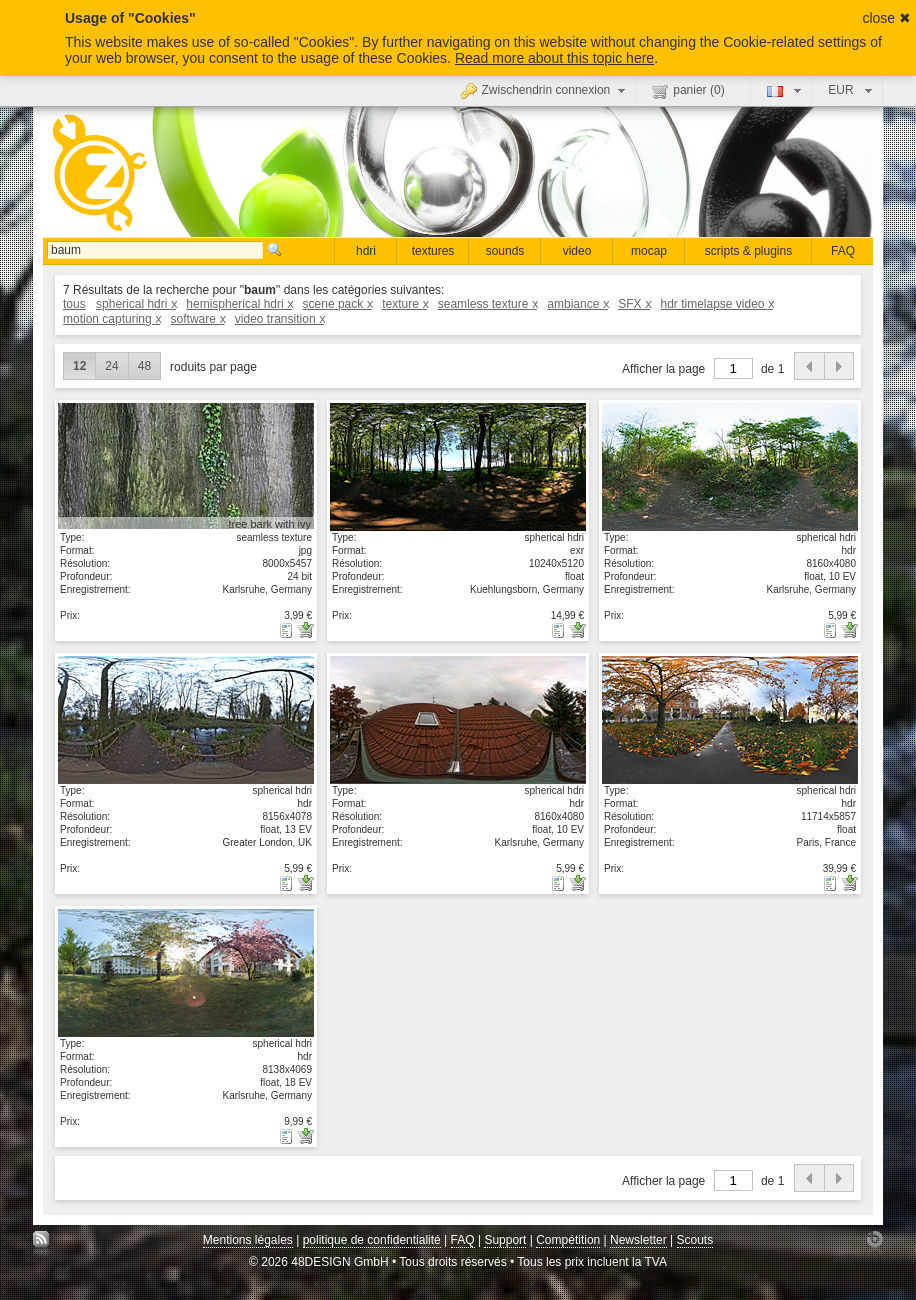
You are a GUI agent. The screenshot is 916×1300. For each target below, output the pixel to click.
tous (74, 304)
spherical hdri (136, 304)
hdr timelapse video (716, 304)
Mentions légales (248, 1240)
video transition (279, 319)
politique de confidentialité (372, 1240)
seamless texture (487, 304)
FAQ (843, 251)
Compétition (568, 1240)
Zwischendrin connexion (546, 90)
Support (505, 1240)
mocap (649, 251)
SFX (634, 304)
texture (404, 304)
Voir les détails (186, 466)
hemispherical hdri (239, 304)
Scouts (695, 1240)
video (577, 251)
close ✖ (886, 18)
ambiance (577, 304)
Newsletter (638, 1240)
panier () (688, 91)
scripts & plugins (748, 251)
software (198, 319)
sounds (505, 251)
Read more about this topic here (554, 58)
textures (433, 251)
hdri (366, 251)
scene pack (337, 304)
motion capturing (111, 319)
